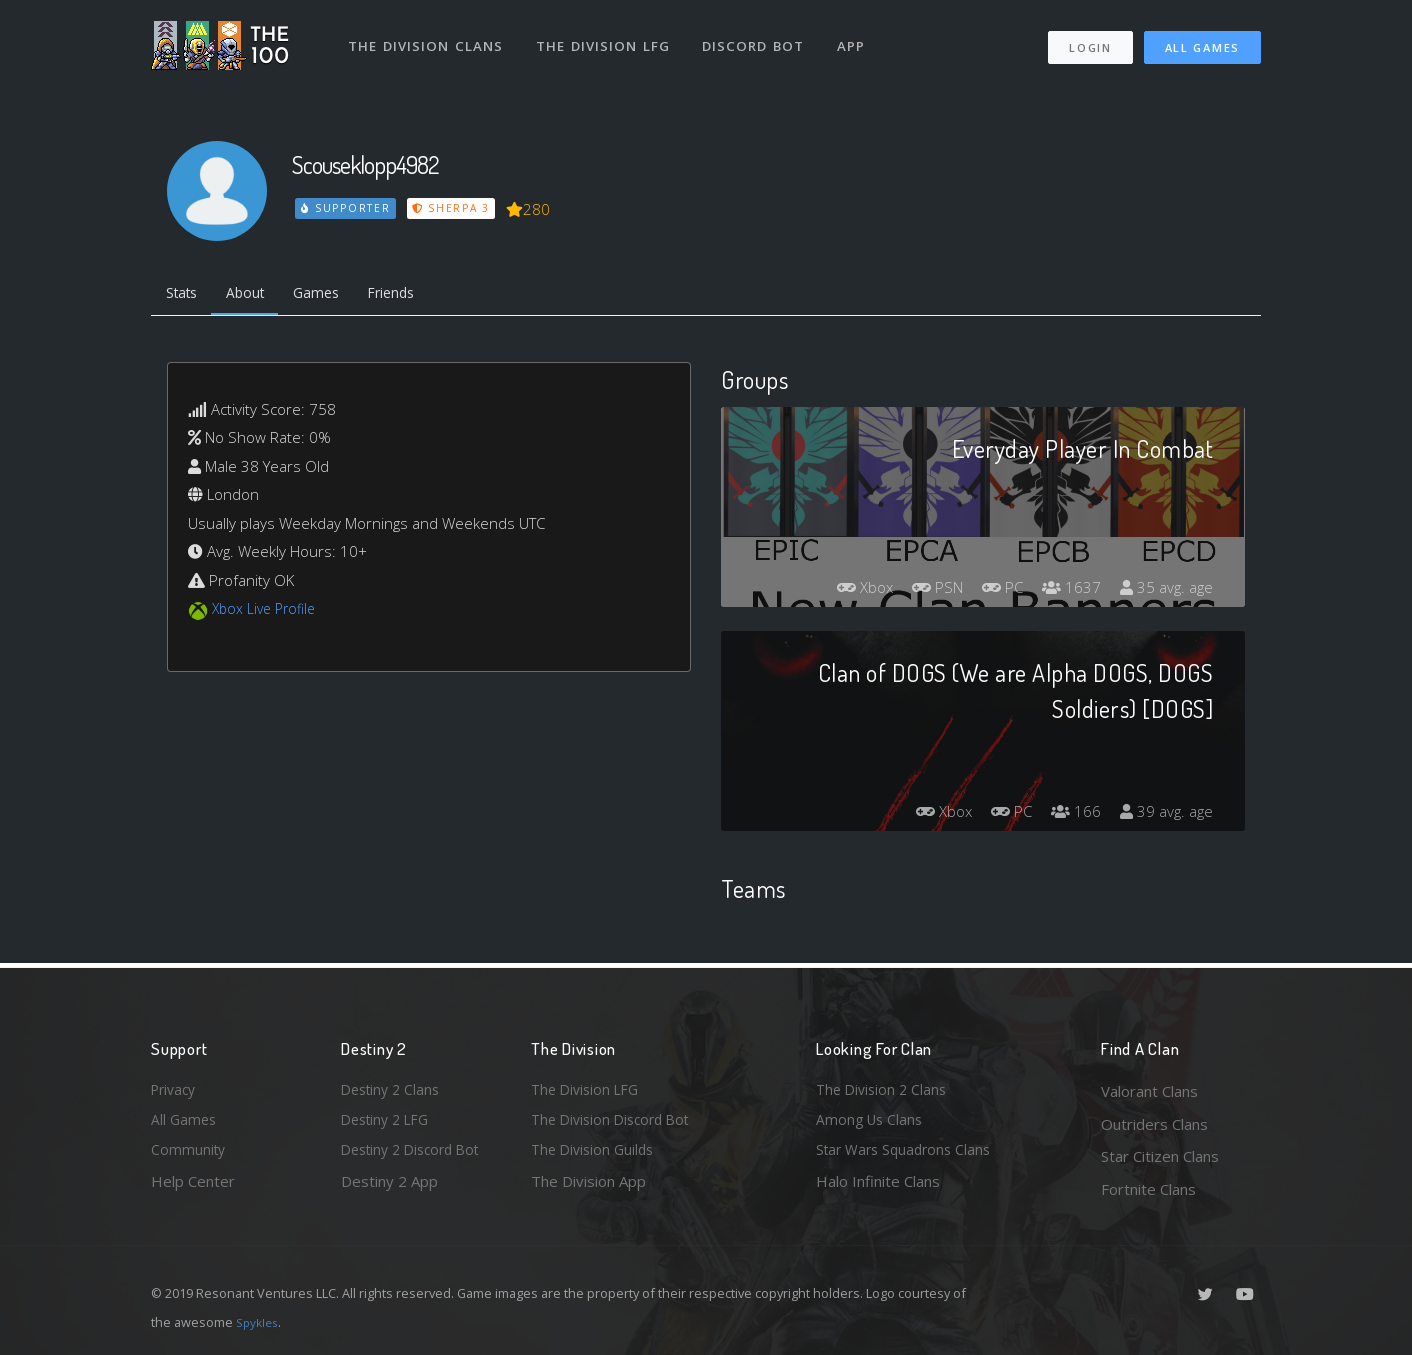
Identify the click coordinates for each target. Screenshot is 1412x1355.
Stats (185, 295)
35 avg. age (1164, 591)
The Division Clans (427, 38)
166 (1070, 815)
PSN (924, 591)
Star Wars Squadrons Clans (908, 1156)
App (858, 38)
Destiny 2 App (389, 1189)
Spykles (259, 1322)
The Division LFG (606, 38)
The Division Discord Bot (616, 1124)
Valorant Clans (1149, 1091)
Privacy (176, 1091)
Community (189, 1156)
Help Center (193, 1189)
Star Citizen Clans (1160, 1156)
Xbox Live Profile (267, 613)
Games (332, 295)
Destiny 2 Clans (394, 1091)
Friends (414, 295)
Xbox (846, 591)
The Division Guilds (596, 1156)
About (255, 295)
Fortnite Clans (1148, 1189)
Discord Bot (758, 38)
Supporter (347, 208)
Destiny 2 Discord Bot (417, 1156)
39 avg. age (1164, 815)
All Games (1202, 40)
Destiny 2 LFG (389, 1124)
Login (1089, 40)
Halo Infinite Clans (878, 1189)
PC (994, 591)
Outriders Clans (1154, 1124)
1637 (1066, 591)
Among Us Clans (871, 1124)
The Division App (588, 1189)
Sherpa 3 (454, 208)
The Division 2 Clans (884, 1091)
